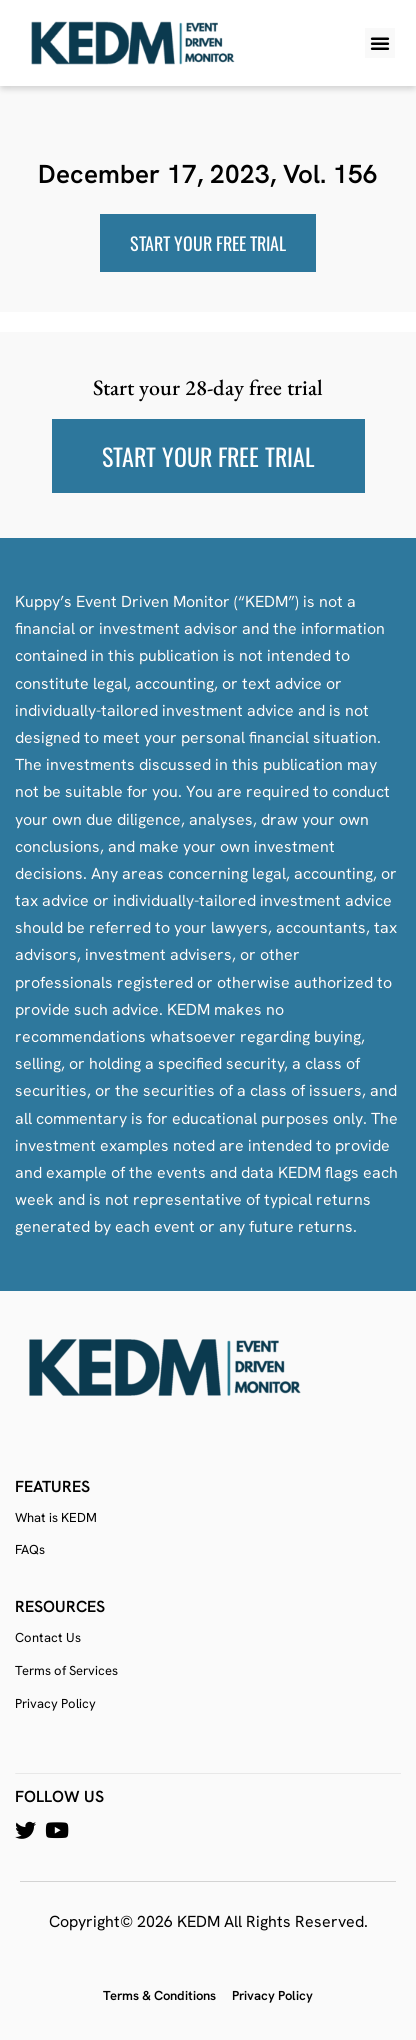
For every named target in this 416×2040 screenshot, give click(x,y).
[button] (380, 43)
